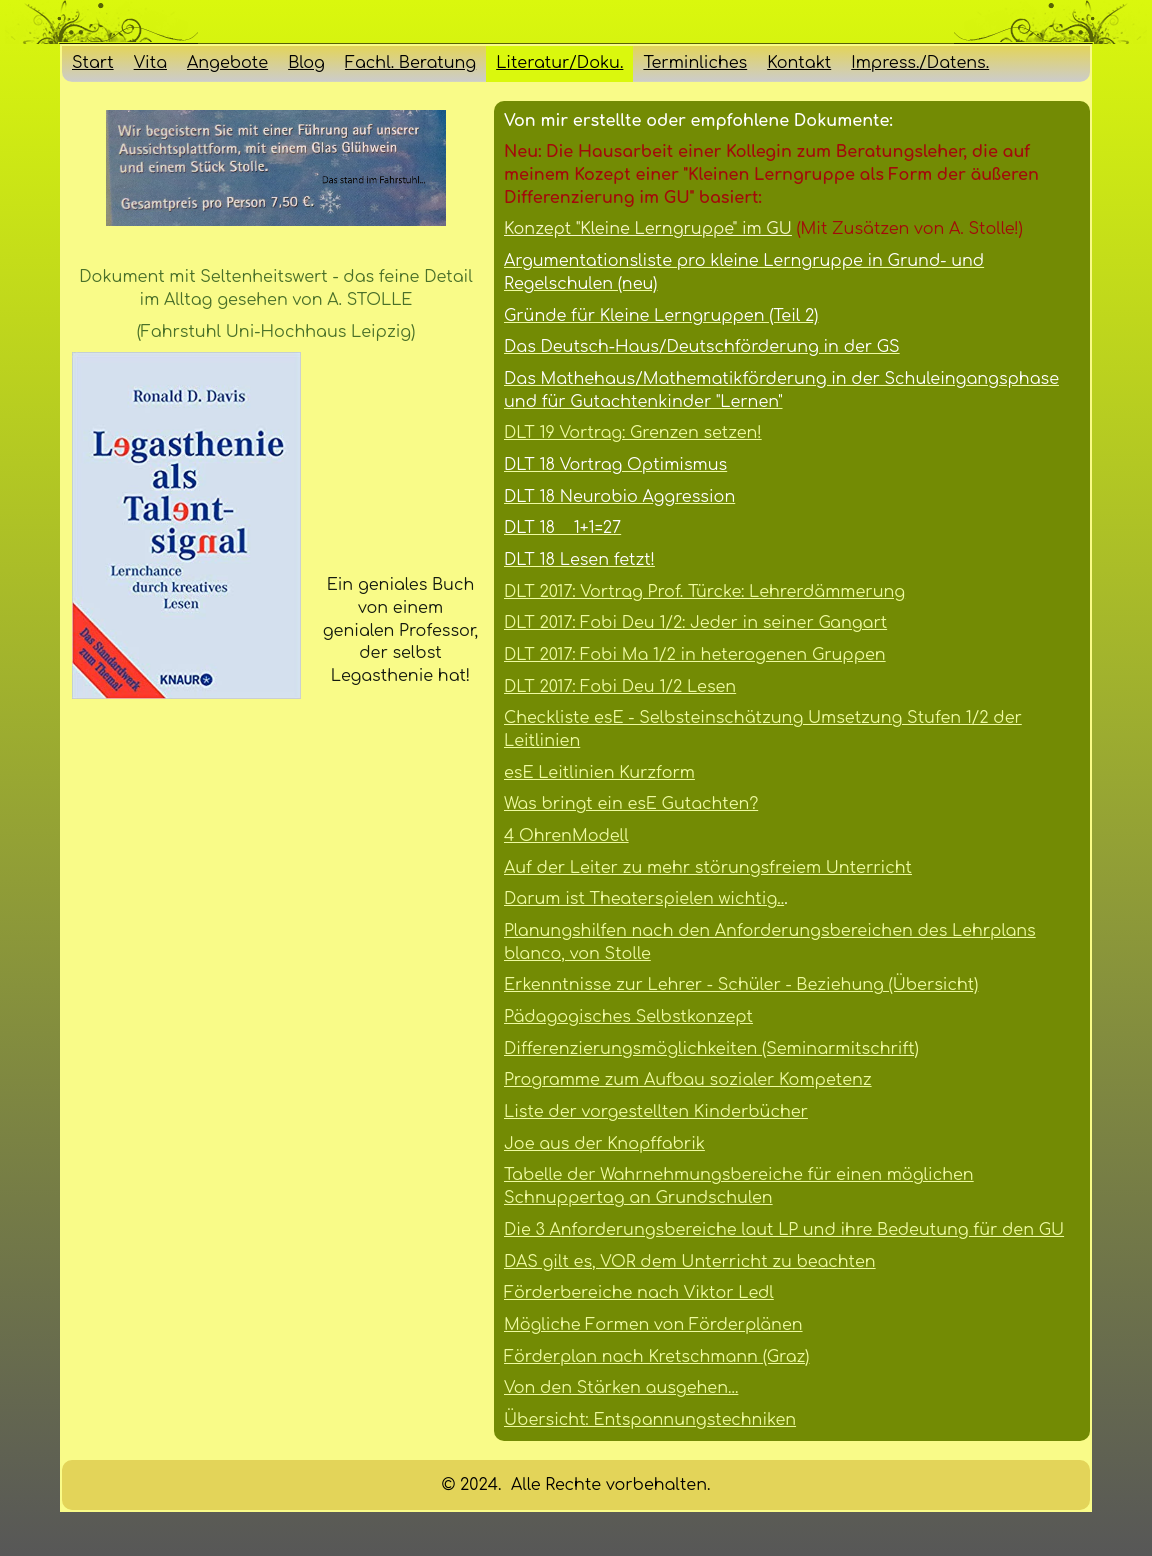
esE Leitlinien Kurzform (599, 773)
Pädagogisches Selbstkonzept (628, 1017)
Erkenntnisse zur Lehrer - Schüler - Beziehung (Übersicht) (741, 985)
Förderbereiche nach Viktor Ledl (639, 1293)
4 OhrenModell (566, 836)
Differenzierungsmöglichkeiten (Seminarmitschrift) (711, 1049)
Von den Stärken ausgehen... (621, 1388)
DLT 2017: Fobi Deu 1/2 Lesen (620, 687)
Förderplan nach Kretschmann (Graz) (656, 1357)
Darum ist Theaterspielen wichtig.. (644, 899)
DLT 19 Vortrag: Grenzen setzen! (633, 433)
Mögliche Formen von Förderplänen (653, 1325)
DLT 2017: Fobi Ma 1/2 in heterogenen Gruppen (695, 655)
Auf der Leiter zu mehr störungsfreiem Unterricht (708, 868)
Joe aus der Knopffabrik (604, 1144)
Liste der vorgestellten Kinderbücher (656, 1112)
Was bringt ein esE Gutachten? (631, 804)
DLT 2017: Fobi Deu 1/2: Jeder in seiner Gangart (695, 623)
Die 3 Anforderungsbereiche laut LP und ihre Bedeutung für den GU (784, 1230)
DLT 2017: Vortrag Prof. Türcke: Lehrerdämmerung (704, 592)
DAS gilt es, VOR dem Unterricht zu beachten (690, 1262)
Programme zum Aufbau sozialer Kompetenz (688, 1080)
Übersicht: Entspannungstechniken (650, 1420)
